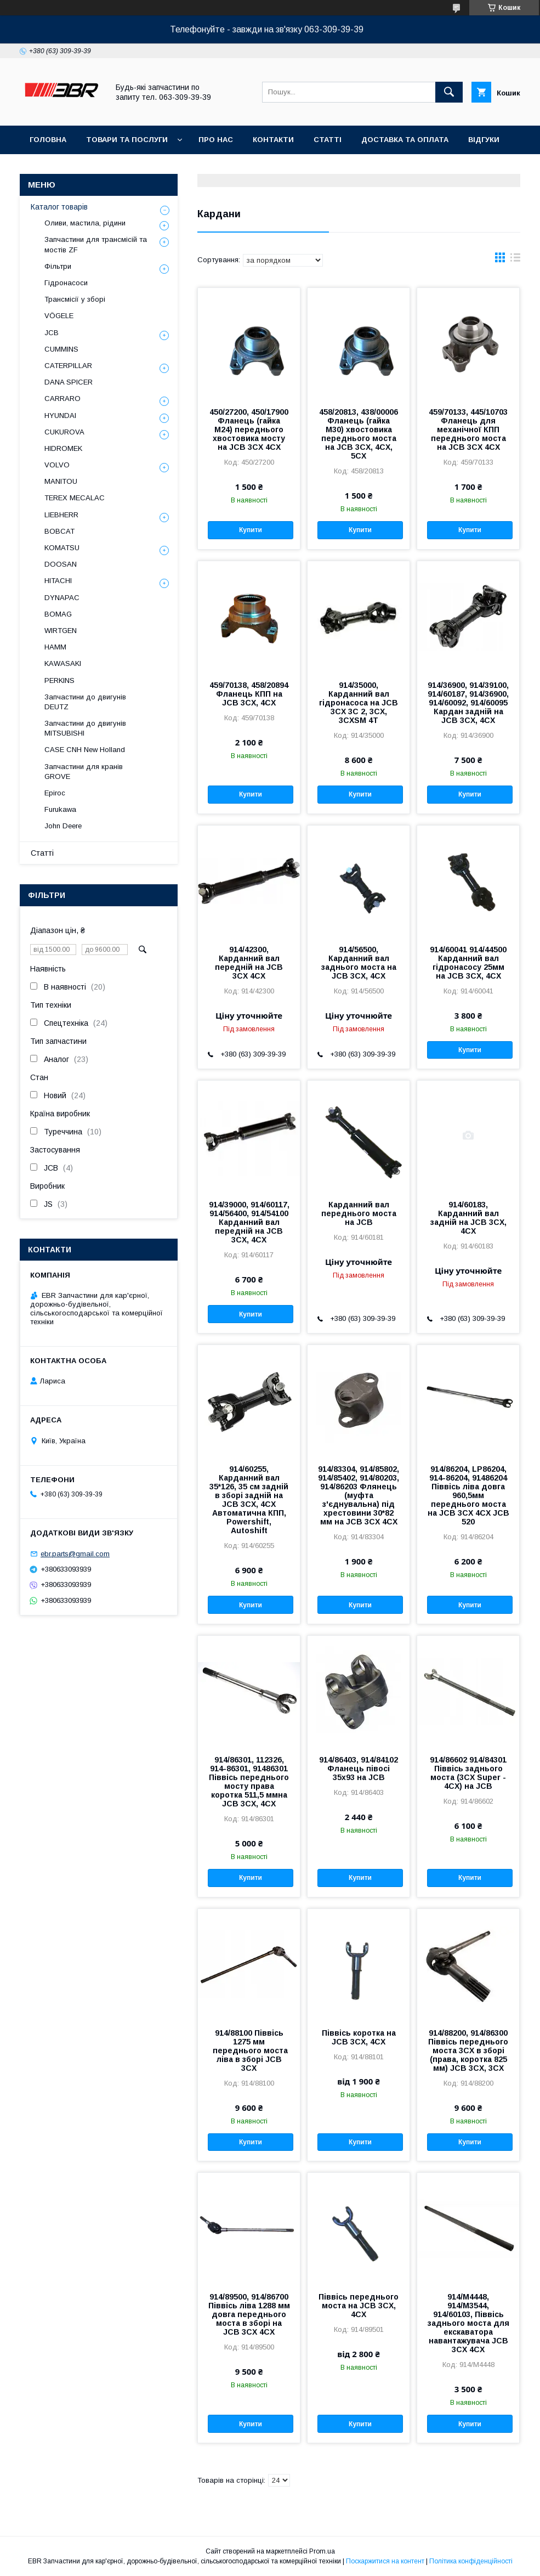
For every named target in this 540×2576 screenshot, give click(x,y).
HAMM (55, 647)
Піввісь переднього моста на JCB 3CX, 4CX (359, 2305)
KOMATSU (61, 548)
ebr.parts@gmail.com (75, 1554)
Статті (328, 139)
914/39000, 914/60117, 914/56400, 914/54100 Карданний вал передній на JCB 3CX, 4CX (249, 1222)
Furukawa (60, 809)
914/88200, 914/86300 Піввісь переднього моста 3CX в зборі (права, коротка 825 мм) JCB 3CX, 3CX (468, 2050)
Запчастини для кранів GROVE (83, 771)
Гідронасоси (66, 283)
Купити (250, 530)
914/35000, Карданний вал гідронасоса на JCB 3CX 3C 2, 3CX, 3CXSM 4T (358, 703)
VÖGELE (58, 316)
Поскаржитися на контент (385, 2561)
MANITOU (60, 481)
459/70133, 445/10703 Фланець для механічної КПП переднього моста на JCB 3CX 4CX (468, 429)
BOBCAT (59, 531)
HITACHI (58, 581)
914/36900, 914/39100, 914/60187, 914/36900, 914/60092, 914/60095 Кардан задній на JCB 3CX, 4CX (468, 703)
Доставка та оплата (404, 139)
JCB (51, 333)
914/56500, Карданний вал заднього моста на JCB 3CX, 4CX (358, 962)
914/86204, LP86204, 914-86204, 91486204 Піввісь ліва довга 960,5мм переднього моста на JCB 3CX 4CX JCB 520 (468, 1495)
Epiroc (54, 793)
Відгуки (483, 139)
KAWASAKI (62, 663)
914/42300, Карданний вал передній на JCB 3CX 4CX (249, 962)
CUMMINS (61, 349)
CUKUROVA (64, 432)
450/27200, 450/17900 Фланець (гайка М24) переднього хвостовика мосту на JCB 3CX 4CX (248, 429)
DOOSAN (60, 564)
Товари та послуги (127, 139)
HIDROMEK (63, 448)
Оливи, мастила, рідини (85, 223)
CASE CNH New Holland (84, 749)
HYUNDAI (60, 415)
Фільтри (57, 266)
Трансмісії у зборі (74, 299)
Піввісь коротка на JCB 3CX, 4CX (359, 2037)
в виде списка (515, 260)
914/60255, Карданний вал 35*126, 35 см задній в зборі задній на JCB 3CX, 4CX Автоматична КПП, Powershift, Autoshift (248, 1500)
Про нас (215, 139)
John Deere (63, 826)
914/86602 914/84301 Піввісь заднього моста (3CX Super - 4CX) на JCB (468, 1772)
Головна (48, 139)
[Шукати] (449, 92)
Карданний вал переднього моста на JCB (358, 1213)
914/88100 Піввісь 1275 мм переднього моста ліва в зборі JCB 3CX (249, 2050)
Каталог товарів (59, 206)
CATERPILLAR (68, 365)
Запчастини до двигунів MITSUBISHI (85, 728)
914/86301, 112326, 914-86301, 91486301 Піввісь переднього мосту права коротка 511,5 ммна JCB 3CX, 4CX (249, 1781)
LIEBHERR (61, 515)
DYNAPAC (61, 598)
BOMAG (58, 614)
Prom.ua (322, 2551)
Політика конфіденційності (471, 2561)
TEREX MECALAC (74, 498)
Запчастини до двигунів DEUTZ (85, 702)
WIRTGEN (60, 630)
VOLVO (57, 465)
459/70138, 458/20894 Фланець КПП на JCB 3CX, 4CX (248, 694)
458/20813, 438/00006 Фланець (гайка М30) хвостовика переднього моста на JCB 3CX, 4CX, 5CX (358, 434)
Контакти (273, 139)
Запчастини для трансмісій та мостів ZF (95, 244)
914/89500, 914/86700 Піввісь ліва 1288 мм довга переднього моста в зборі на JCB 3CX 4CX (249, 2314)
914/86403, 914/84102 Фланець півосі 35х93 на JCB (358, 1768)
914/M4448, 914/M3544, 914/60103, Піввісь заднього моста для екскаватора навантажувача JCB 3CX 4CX (468, 2323)
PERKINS (59, 680)
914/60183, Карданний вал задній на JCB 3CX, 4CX (468, 1217)
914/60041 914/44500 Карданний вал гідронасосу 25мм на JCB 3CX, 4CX (468, 962)
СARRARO (62, 398)
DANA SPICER (68, 382)
